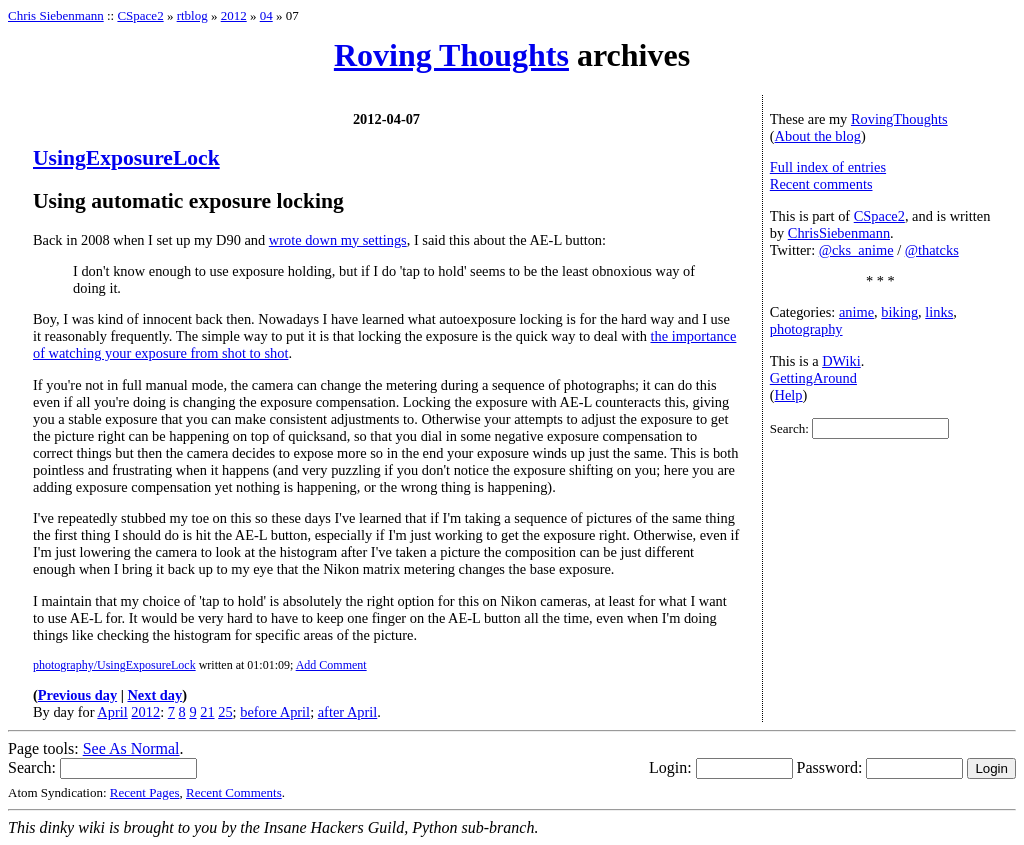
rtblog (192, 15)
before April (275, 712)
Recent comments (821, 184)
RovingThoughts (899, 119)
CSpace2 (140, 15)
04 (266, 15)
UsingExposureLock (126, 158)
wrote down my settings (338, 240)
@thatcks (932, 250)
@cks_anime (856, 250)
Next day (154, 695)
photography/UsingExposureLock (114, 665)
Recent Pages (145, 792)
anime (856, 312)
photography (806, 329)
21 (207, 712)
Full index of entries (828, 167)
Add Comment (331, 665)
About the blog (818, 136)
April (112, 712)
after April (348, 712)
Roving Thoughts (451, 55)
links (939, 312)
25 (225, 712)
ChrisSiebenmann (839, 233)
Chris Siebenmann (56, 15)
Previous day (77, 695)
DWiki (841, 361)
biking (899, 312)
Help (789, 395)
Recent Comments (234, 792)
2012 (234, 15)
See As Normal (131, 748)
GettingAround (813, 378)
